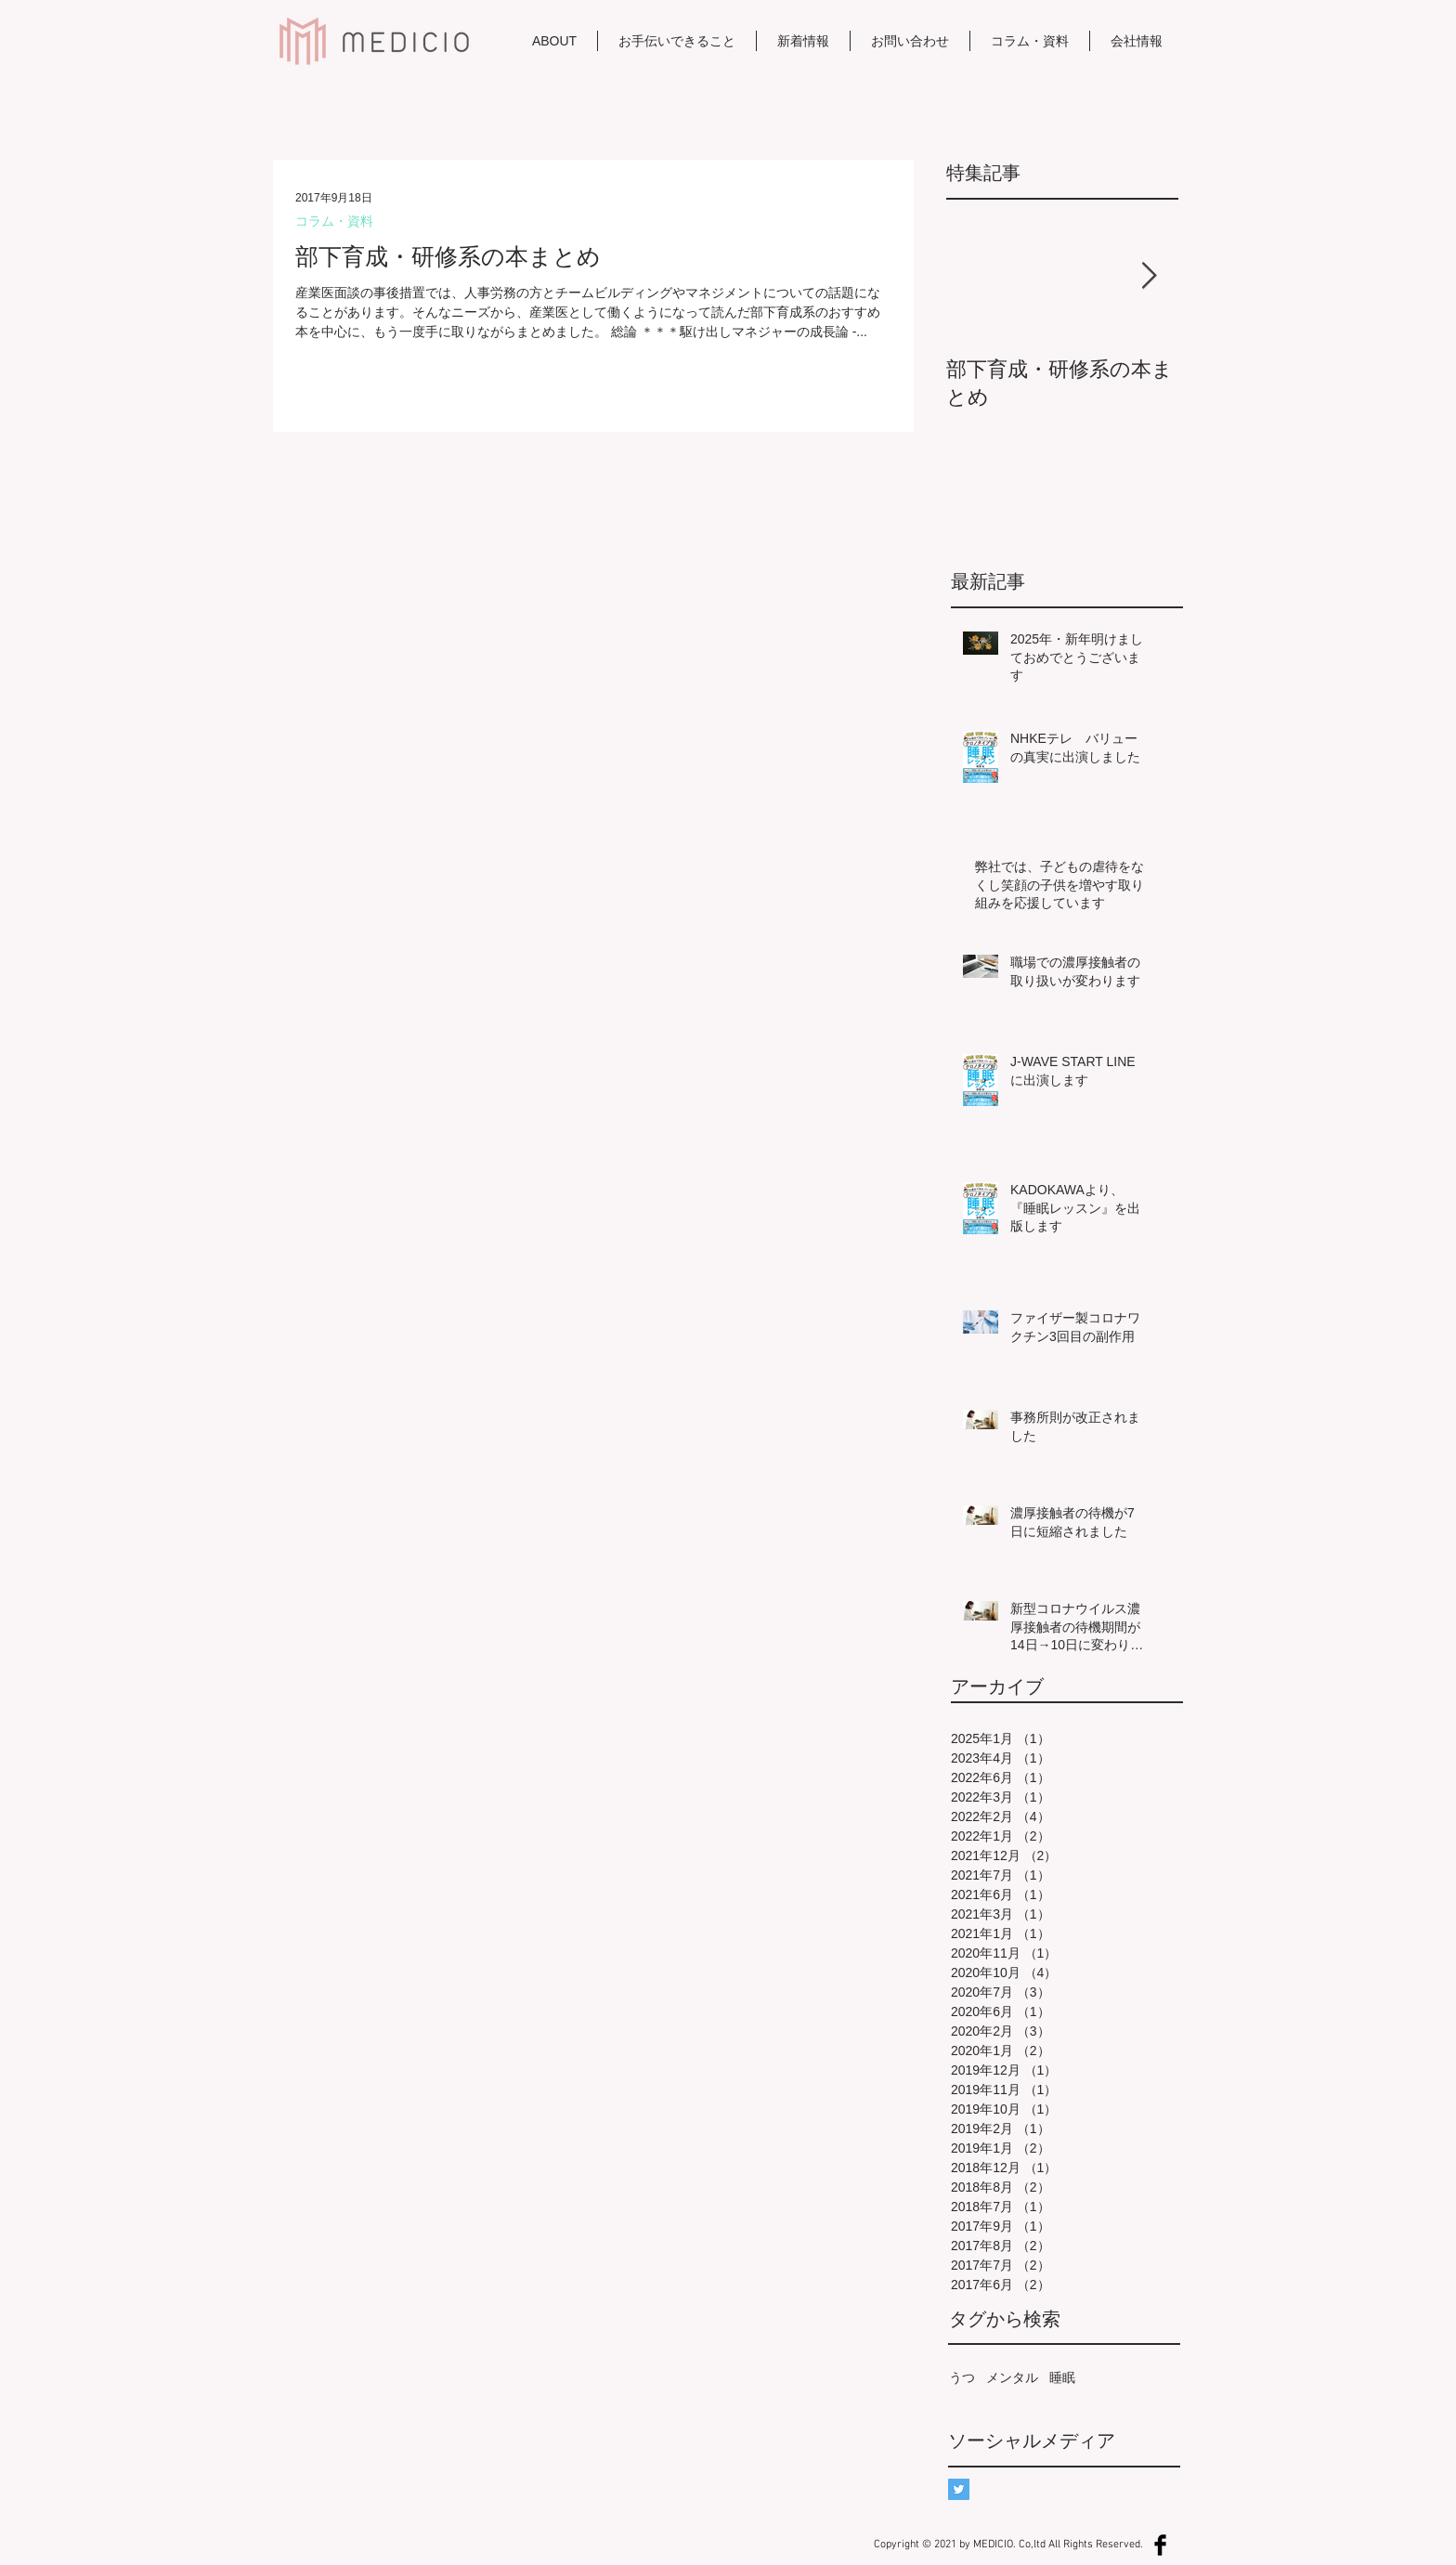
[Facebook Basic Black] (1160, 2545)
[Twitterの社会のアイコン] (958, 2489)
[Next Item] (1148, 276)
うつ (962, 2377)
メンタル (1012, 2377)
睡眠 (1062, 2377)
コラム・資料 (334, 221)
